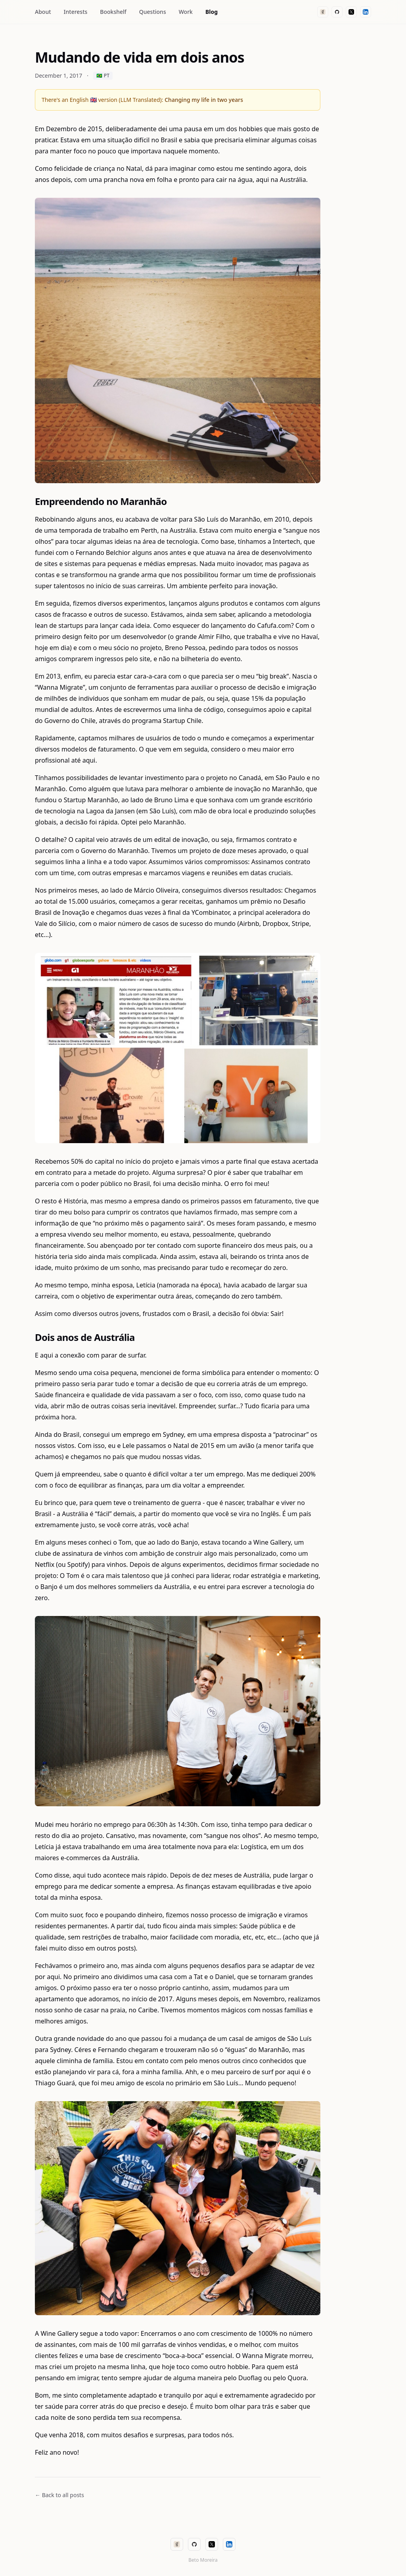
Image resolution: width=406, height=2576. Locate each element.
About (43, 11)
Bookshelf (113, 11)
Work (186, 11)
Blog (211, 11)
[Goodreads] (322, 11)
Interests (76, 11)
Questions (152, 11)
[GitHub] (337, 11)
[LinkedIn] (365, 11)
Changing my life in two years (204, 99)
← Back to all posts (59, 2495)
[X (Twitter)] (351, 11)
